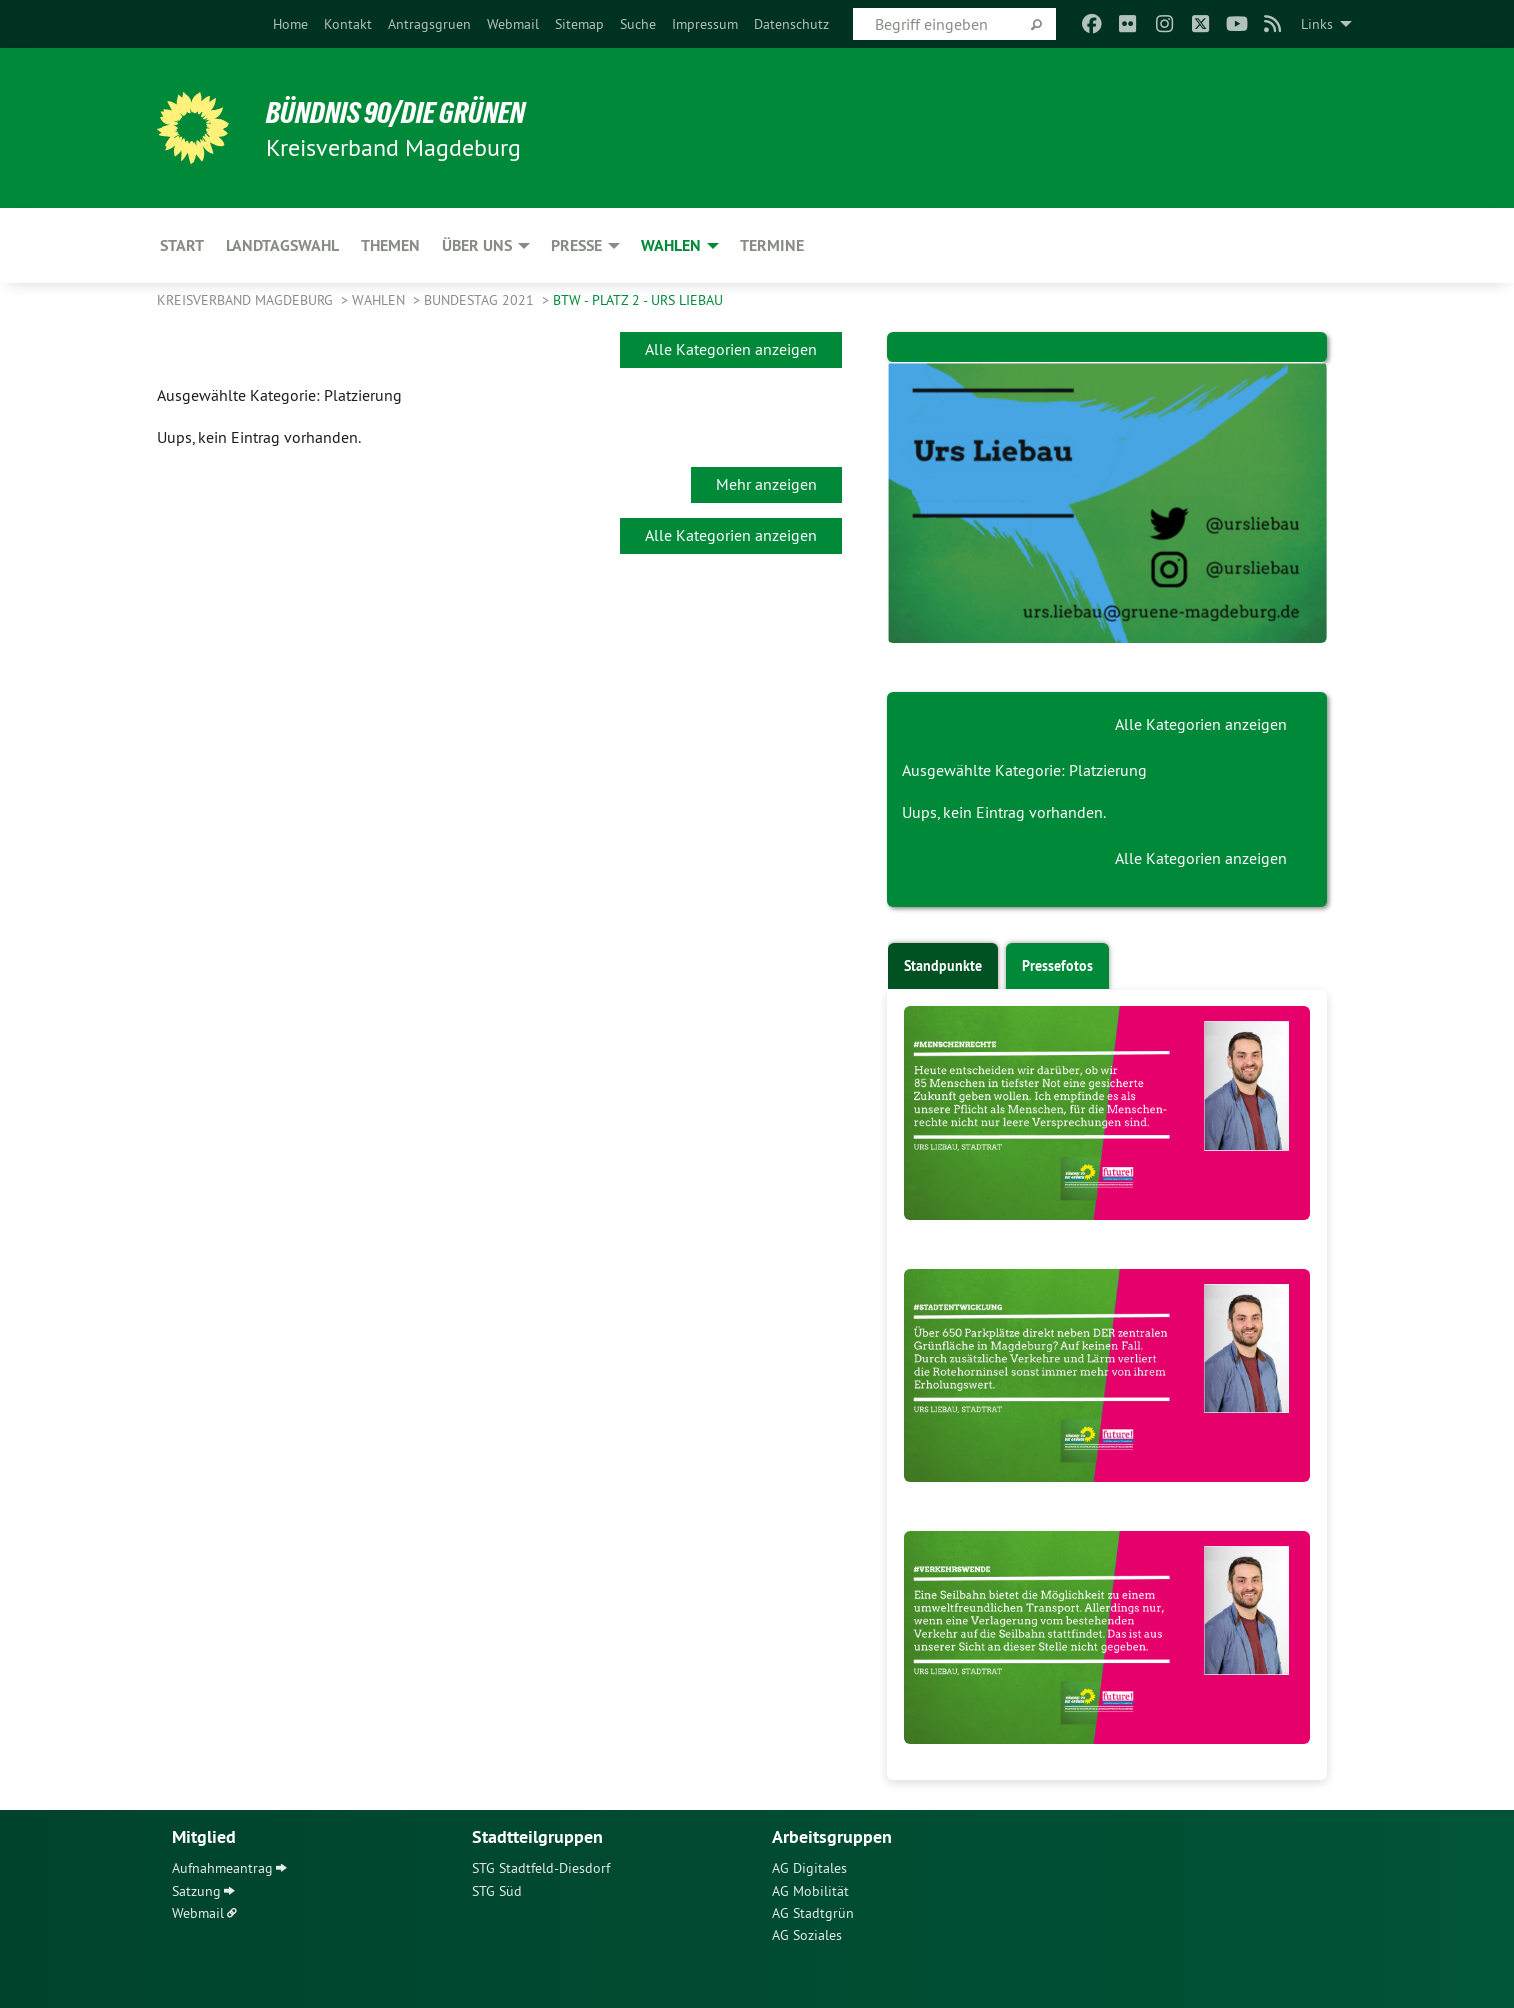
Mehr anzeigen (766, 484)
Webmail (513, 24)
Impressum (705, 24)
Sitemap (579, 24)
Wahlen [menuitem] (671, 245)
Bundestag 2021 (481, 300)
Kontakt (348, 24)
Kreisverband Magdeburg (247, 300)
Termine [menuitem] (772, 245)
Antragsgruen (429, 24)
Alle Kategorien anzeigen (731, 349)
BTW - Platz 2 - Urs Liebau (638, 300)
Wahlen (380, 300)
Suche (638, 24)
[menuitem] (290, 24)
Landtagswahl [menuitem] (282, 245)
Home (290, 24)
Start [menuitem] (182, 245)
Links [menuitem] (1317, 24)
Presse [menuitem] (576, 245)
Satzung (196, 1891)
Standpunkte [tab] (943, 966)
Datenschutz (791, 24)
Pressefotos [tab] (1057, 966)
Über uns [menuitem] (477, 245)
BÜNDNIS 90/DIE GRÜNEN (403, 112)
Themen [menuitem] (390, 245)
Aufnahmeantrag (222, 1868)
